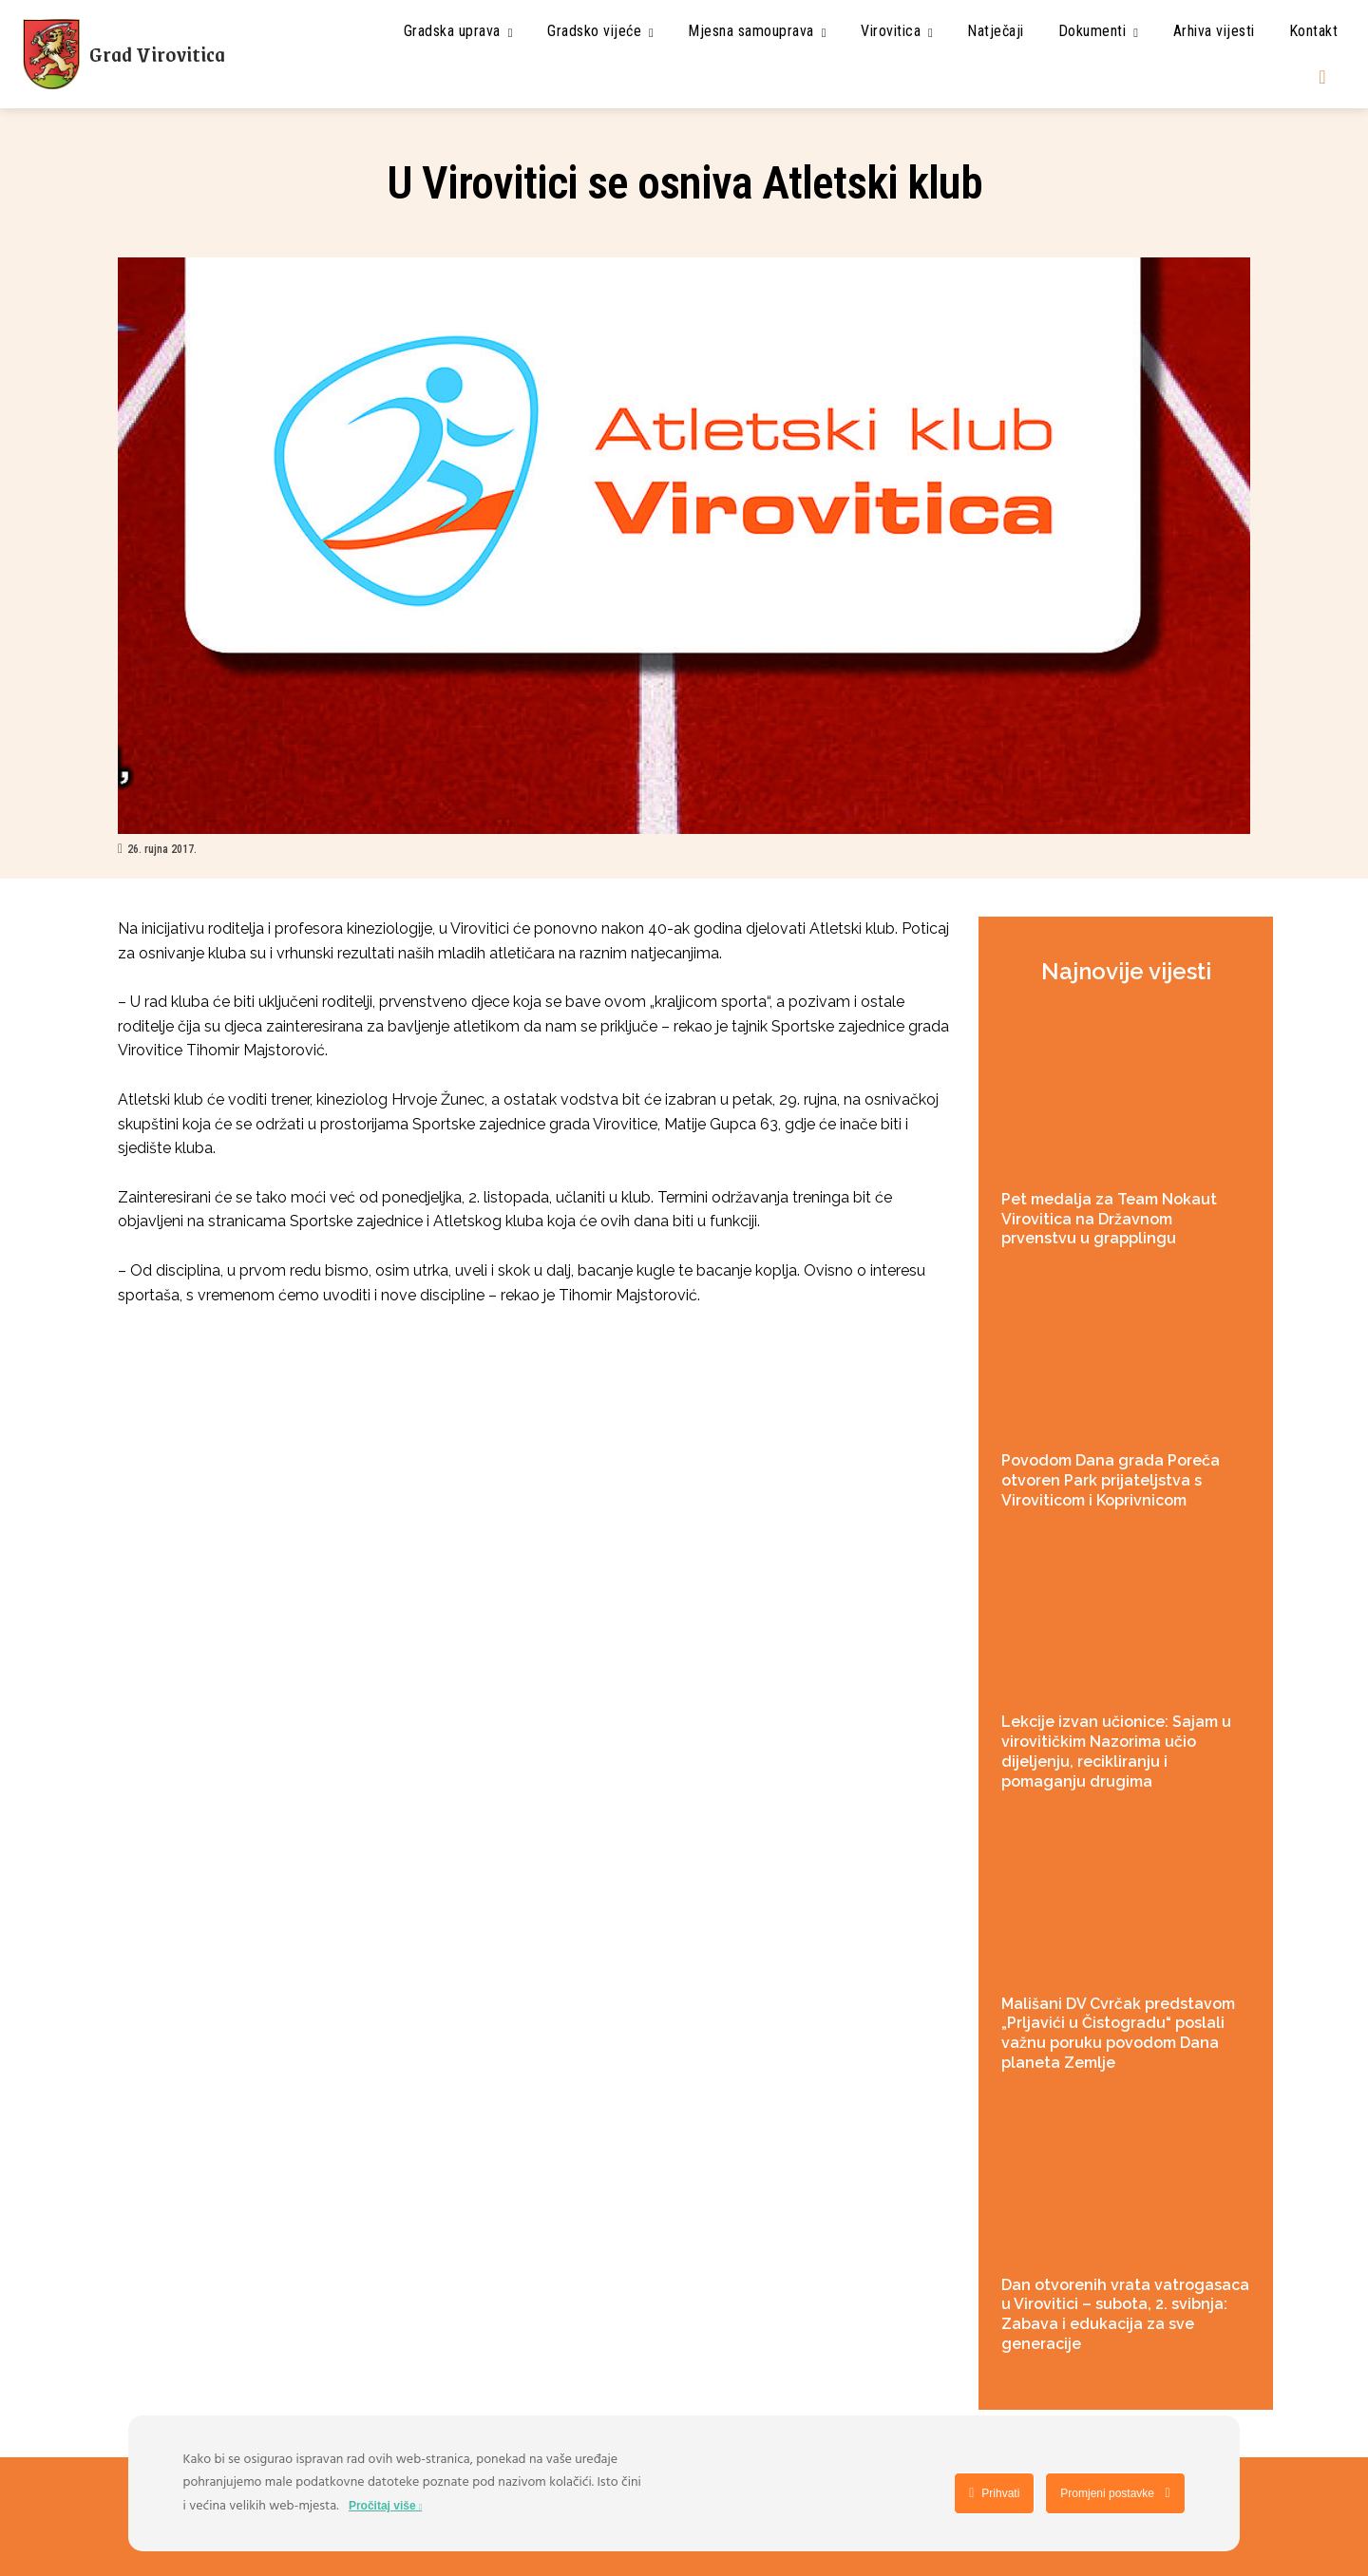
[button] (1322, 77)
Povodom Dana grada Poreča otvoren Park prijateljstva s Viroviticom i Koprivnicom (1110, 1480)
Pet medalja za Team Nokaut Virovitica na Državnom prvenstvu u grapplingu (1109, 1219)
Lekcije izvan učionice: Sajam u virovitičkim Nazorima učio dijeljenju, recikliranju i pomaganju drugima (1116, 1751)
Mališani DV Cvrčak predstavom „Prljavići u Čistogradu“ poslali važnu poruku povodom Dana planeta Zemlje (1118, 2033)
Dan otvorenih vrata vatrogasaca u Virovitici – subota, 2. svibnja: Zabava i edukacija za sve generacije (1125, 2314)
